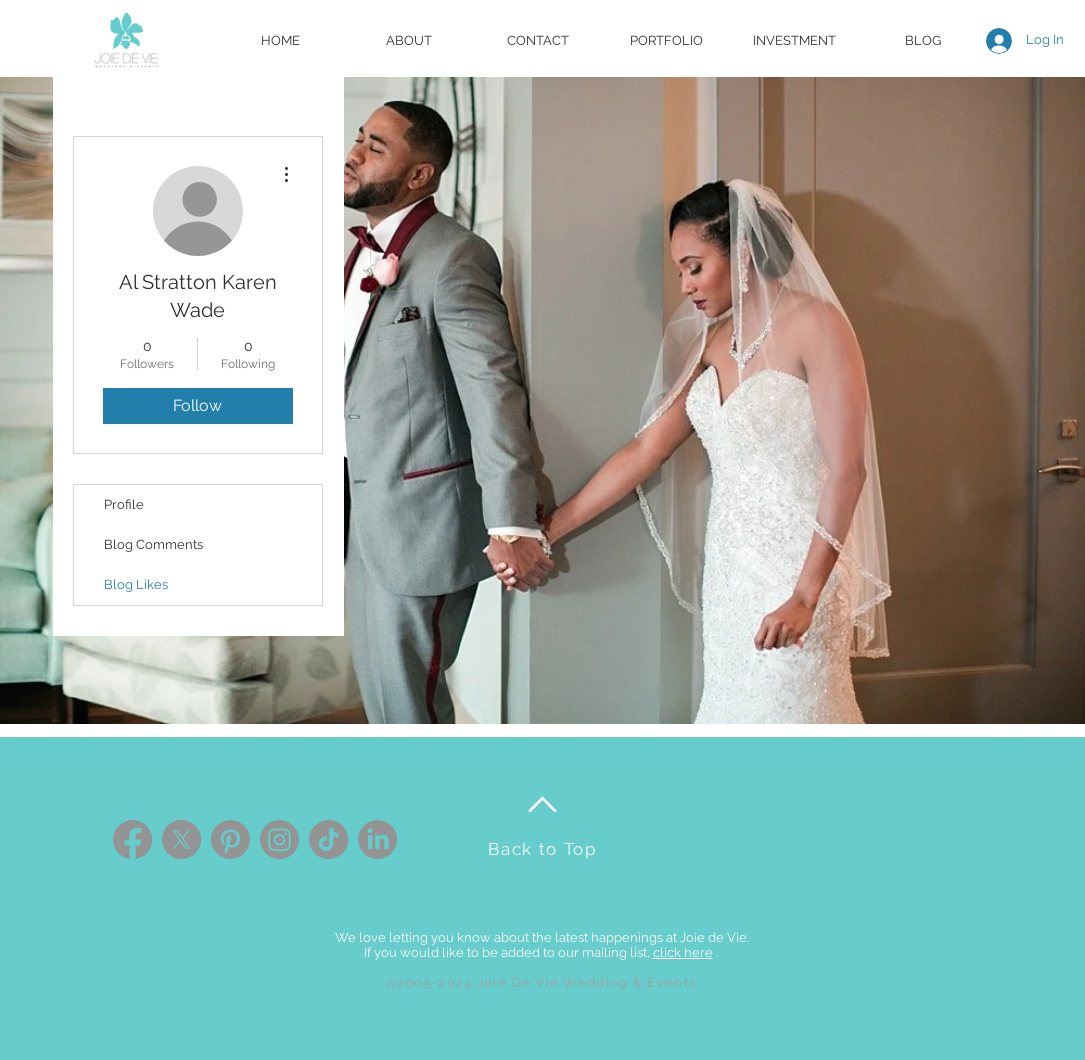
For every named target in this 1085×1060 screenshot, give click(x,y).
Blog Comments (153, 544)
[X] (181, 839)
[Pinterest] (230, 839)
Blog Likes (136, 584)
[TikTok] (328, 839)
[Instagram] (279, 839)
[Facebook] (132, 839)
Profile (124, 504)
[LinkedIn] (377, 839)
